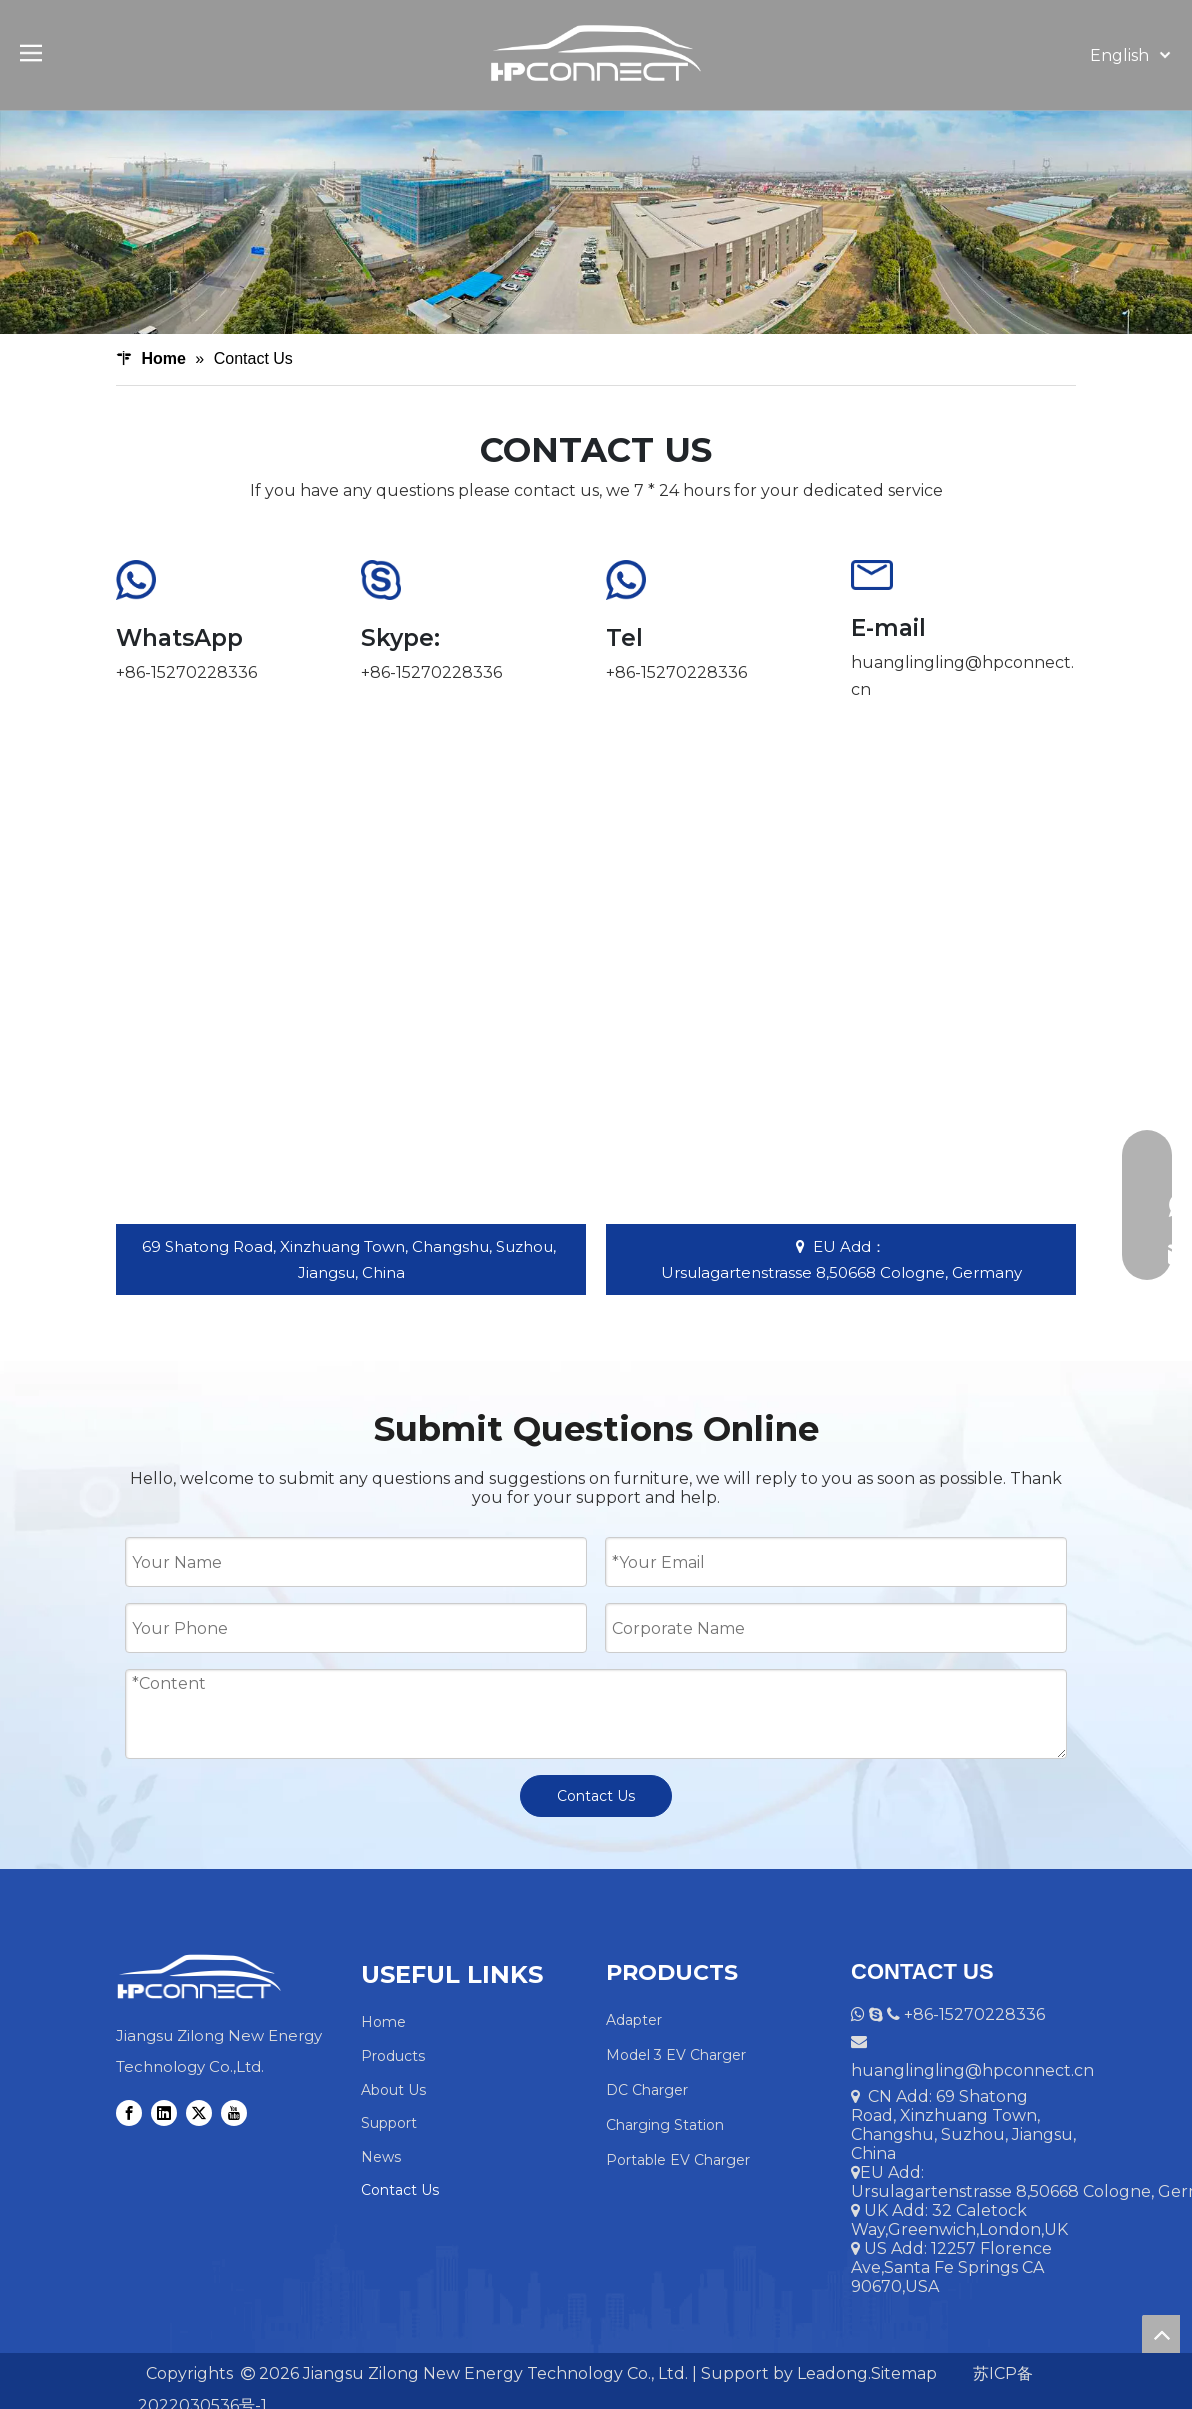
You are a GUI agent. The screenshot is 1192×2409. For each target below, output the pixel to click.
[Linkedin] (164, 2112)
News (381, 2157)
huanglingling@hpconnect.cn (972, 2070)
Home (383, 2022)
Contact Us (596, 1796)
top (1161, 2334)
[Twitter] (199, 2112)
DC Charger (647, 2090)
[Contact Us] (596, 222)
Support (389, 2123)
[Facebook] (129, 2112)
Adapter (634, 2020)
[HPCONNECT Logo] (198, 1976)
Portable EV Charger (678, 2160)
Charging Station (665, 2125)
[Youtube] (234, 2112)
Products (393, 2056)
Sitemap (904, 2373)
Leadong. (832, 2373)
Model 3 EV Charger (676, 2055)
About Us (393, 2090)
